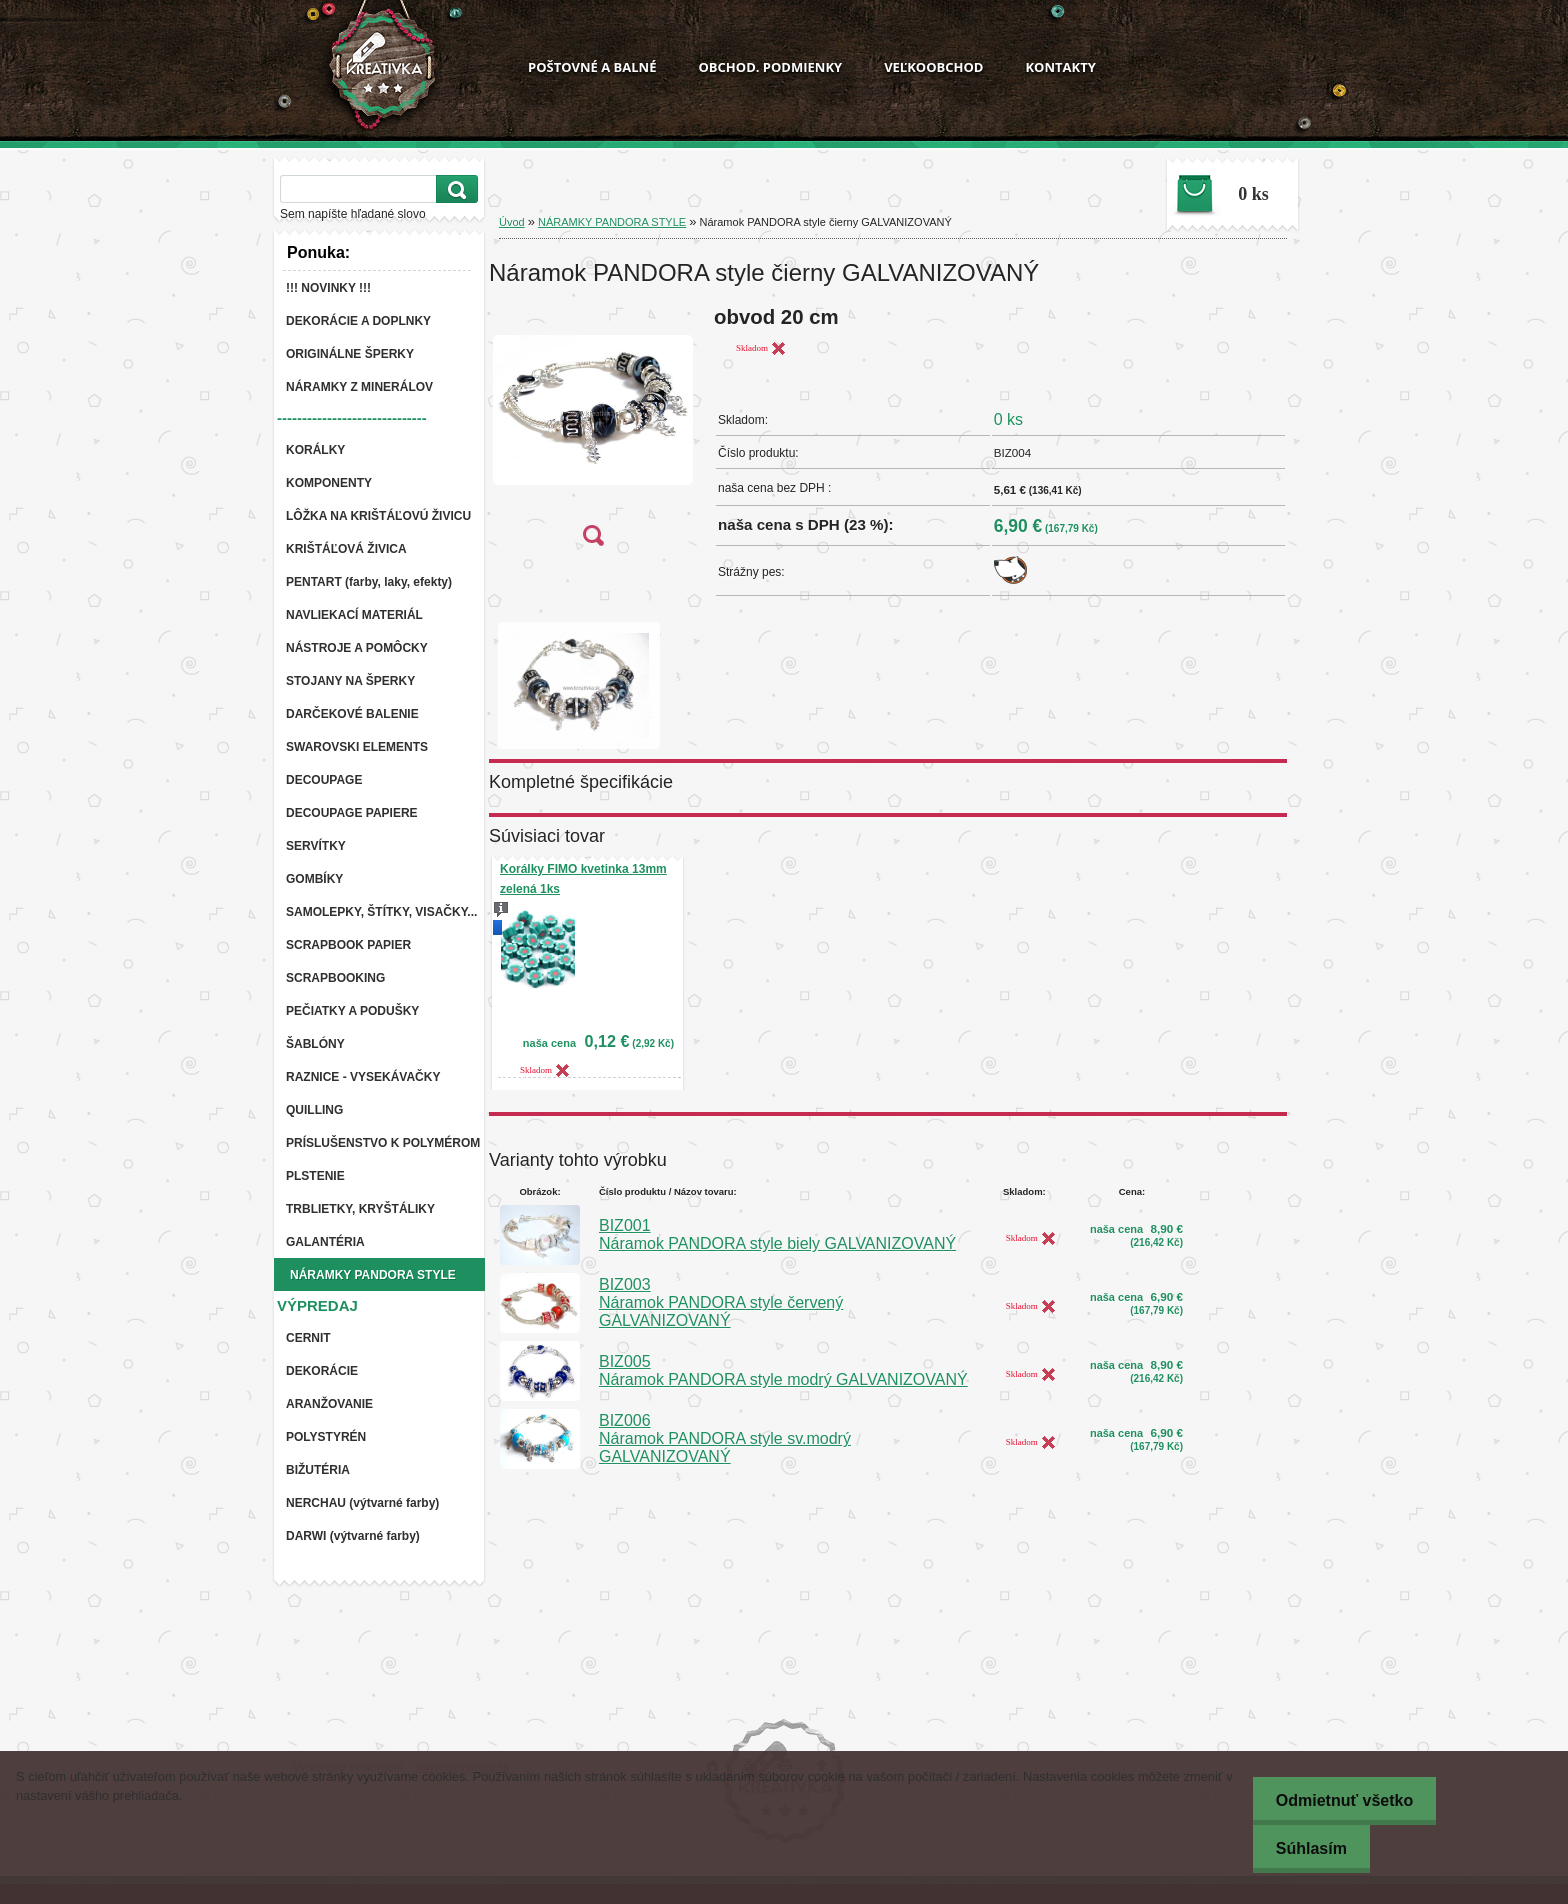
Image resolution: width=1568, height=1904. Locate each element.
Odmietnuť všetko (1339, 1800)
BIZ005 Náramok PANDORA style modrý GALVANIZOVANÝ (783, 1370)
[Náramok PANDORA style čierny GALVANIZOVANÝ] (593, 432)
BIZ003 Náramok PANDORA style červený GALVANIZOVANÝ (721, 1302)
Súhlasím (1306, 1848)
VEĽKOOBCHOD (933, 67)
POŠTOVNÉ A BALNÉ (592, 67)
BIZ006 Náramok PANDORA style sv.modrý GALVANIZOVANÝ (725, 1438)
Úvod (512, 222)
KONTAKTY (1060, 67)
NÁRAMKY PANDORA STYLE (612, 222)
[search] (454, 189)
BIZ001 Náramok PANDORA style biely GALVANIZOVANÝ (777, 1234)
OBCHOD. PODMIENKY (770, 67)
